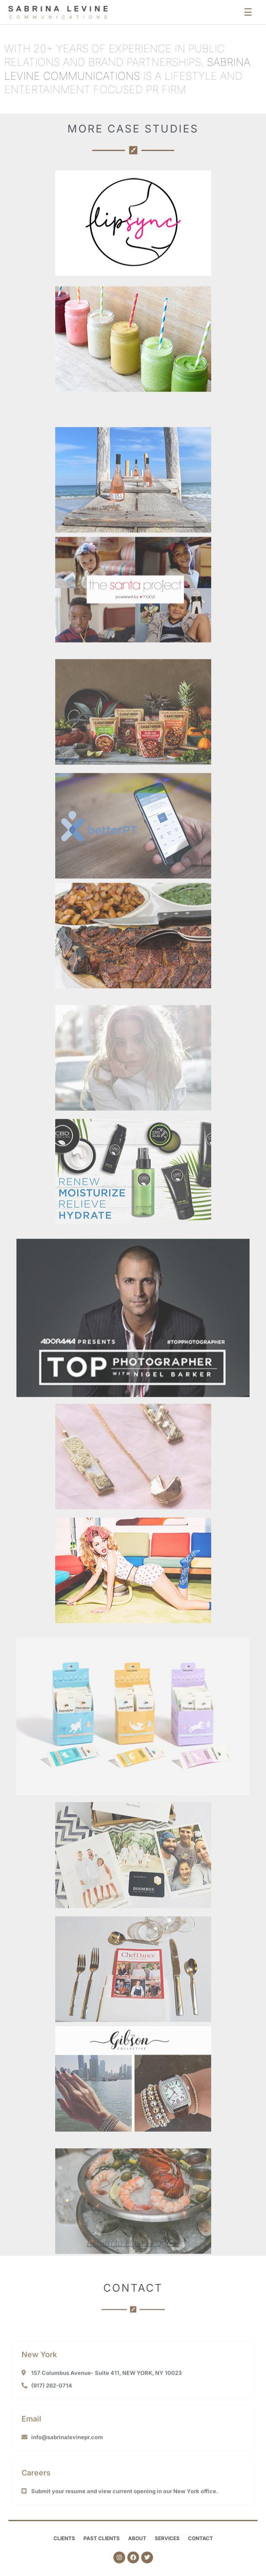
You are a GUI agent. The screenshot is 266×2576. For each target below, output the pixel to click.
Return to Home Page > (133, 2252)
